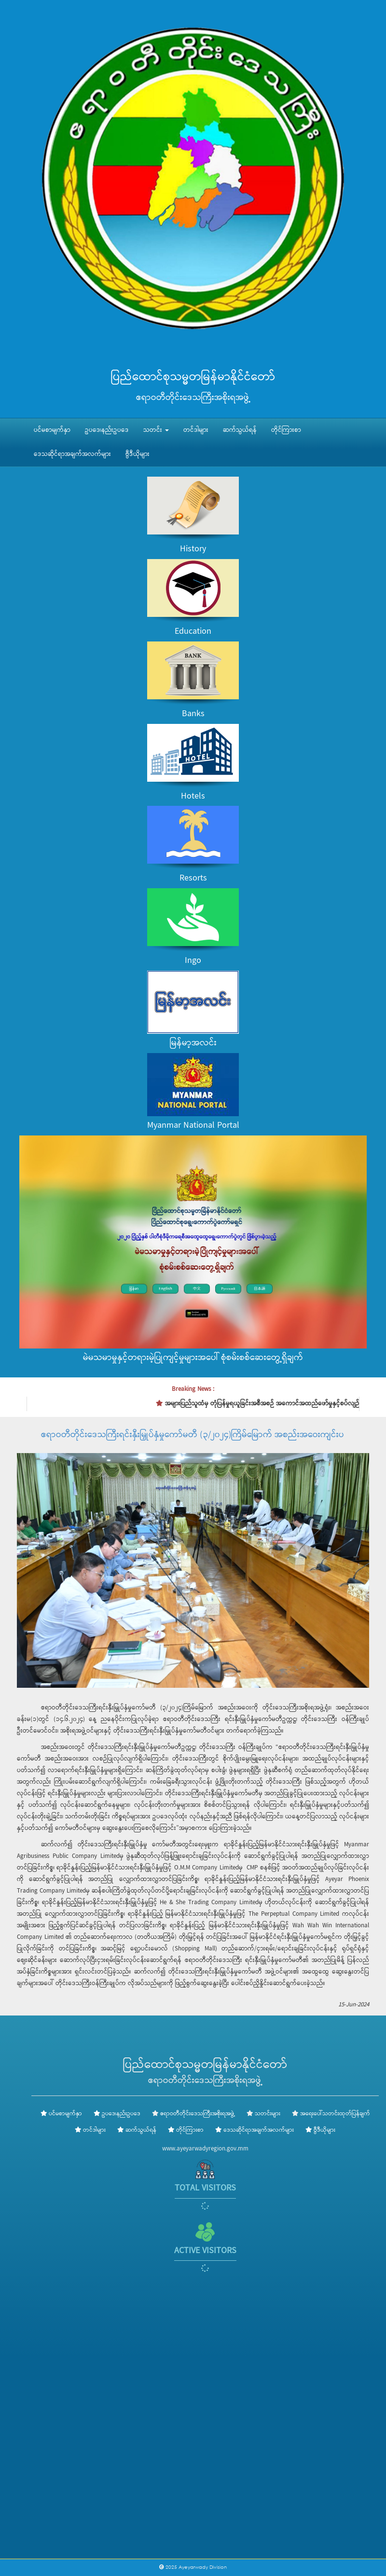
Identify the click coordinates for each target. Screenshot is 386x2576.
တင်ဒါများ (195, 430)
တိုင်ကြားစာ (286, 430)
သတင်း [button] (156, 430)
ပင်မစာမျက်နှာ (52, 430)
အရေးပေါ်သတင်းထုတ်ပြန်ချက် (335, 2113)
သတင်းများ (267, 2113)
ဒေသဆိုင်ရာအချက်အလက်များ (72, 454)
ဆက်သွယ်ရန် (240, 430)
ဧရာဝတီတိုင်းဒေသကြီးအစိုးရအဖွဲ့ (197, 2113)
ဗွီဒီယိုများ (137, 454)
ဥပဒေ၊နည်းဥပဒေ (107, 430)
